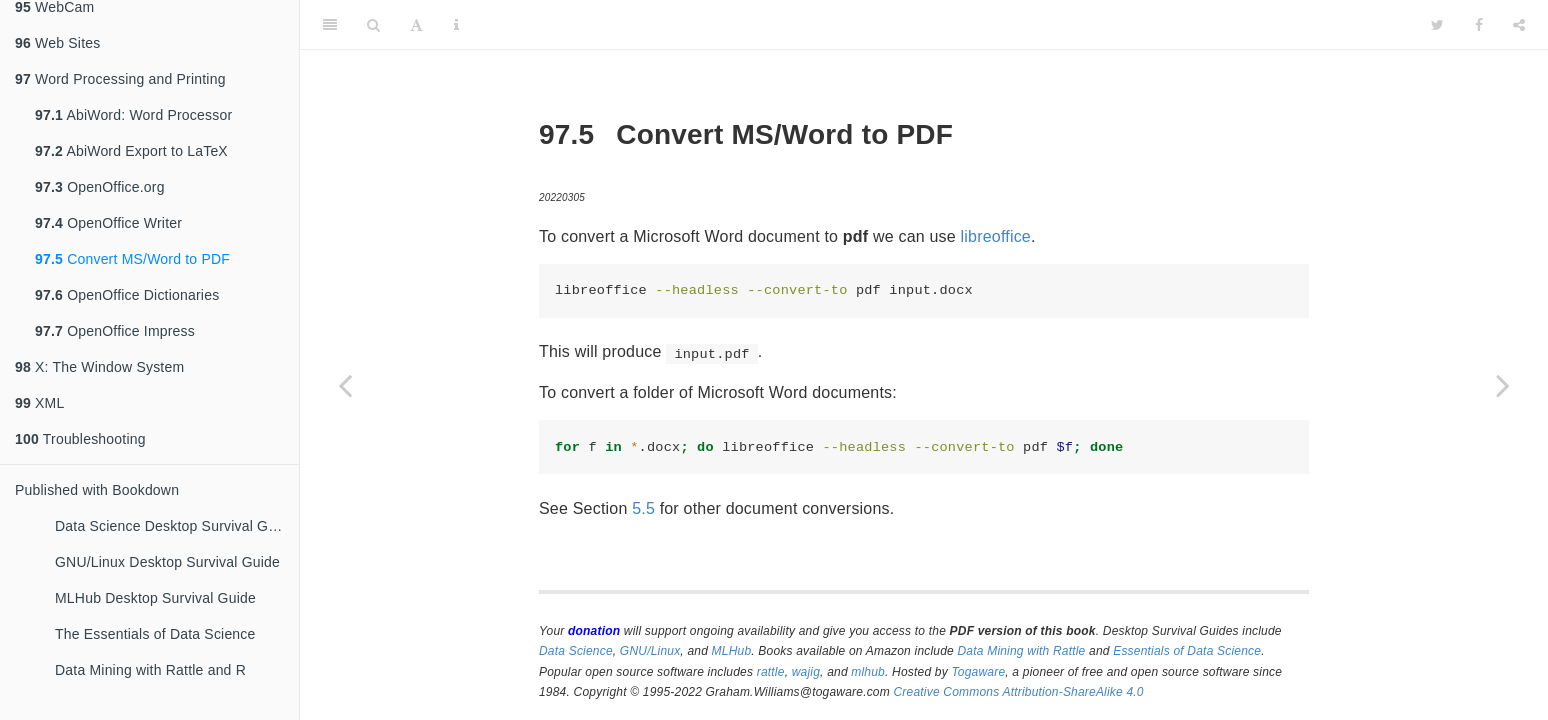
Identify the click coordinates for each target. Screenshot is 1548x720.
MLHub (732, 651)
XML (39, 403)
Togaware (978, 672)
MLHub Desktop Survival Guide (155, 598)
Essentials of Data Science (1187, 651)
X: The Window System (99, 367)
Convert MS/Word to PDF (132, 259)
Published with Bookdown (97, 490)
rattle (771, 672)
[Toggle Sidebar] (330, 25)
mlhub (868, 672)
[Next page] (1503, 385)
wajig (806, 672)
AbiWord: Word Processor (133, 115)
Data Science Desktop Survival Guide (175, 526)
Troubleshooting (80, 439)
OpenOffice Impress (115, 331)
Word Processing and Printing (120, 79)
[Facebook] (1479, 25)
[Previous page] (345, 385)
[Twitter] (1437, 25)
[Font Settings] (416, 25)
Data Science (576, 651)
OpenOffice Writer (108, 223)
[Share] (1519, 25)
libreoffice (996, 236)
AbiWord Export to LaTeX (131, 151)
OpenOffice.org (100, 187)
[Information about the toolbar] (456, 25)
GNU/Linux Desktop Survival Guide (167, 562)
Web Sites (57, 43)
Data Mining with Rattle (1022, 651)
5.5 (643, 508)
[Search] (373, 25)
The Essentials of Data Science (155, 634)
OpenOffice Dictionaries (127, 295)
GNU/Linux (650, 651)
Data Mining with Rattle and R (150, 670)
